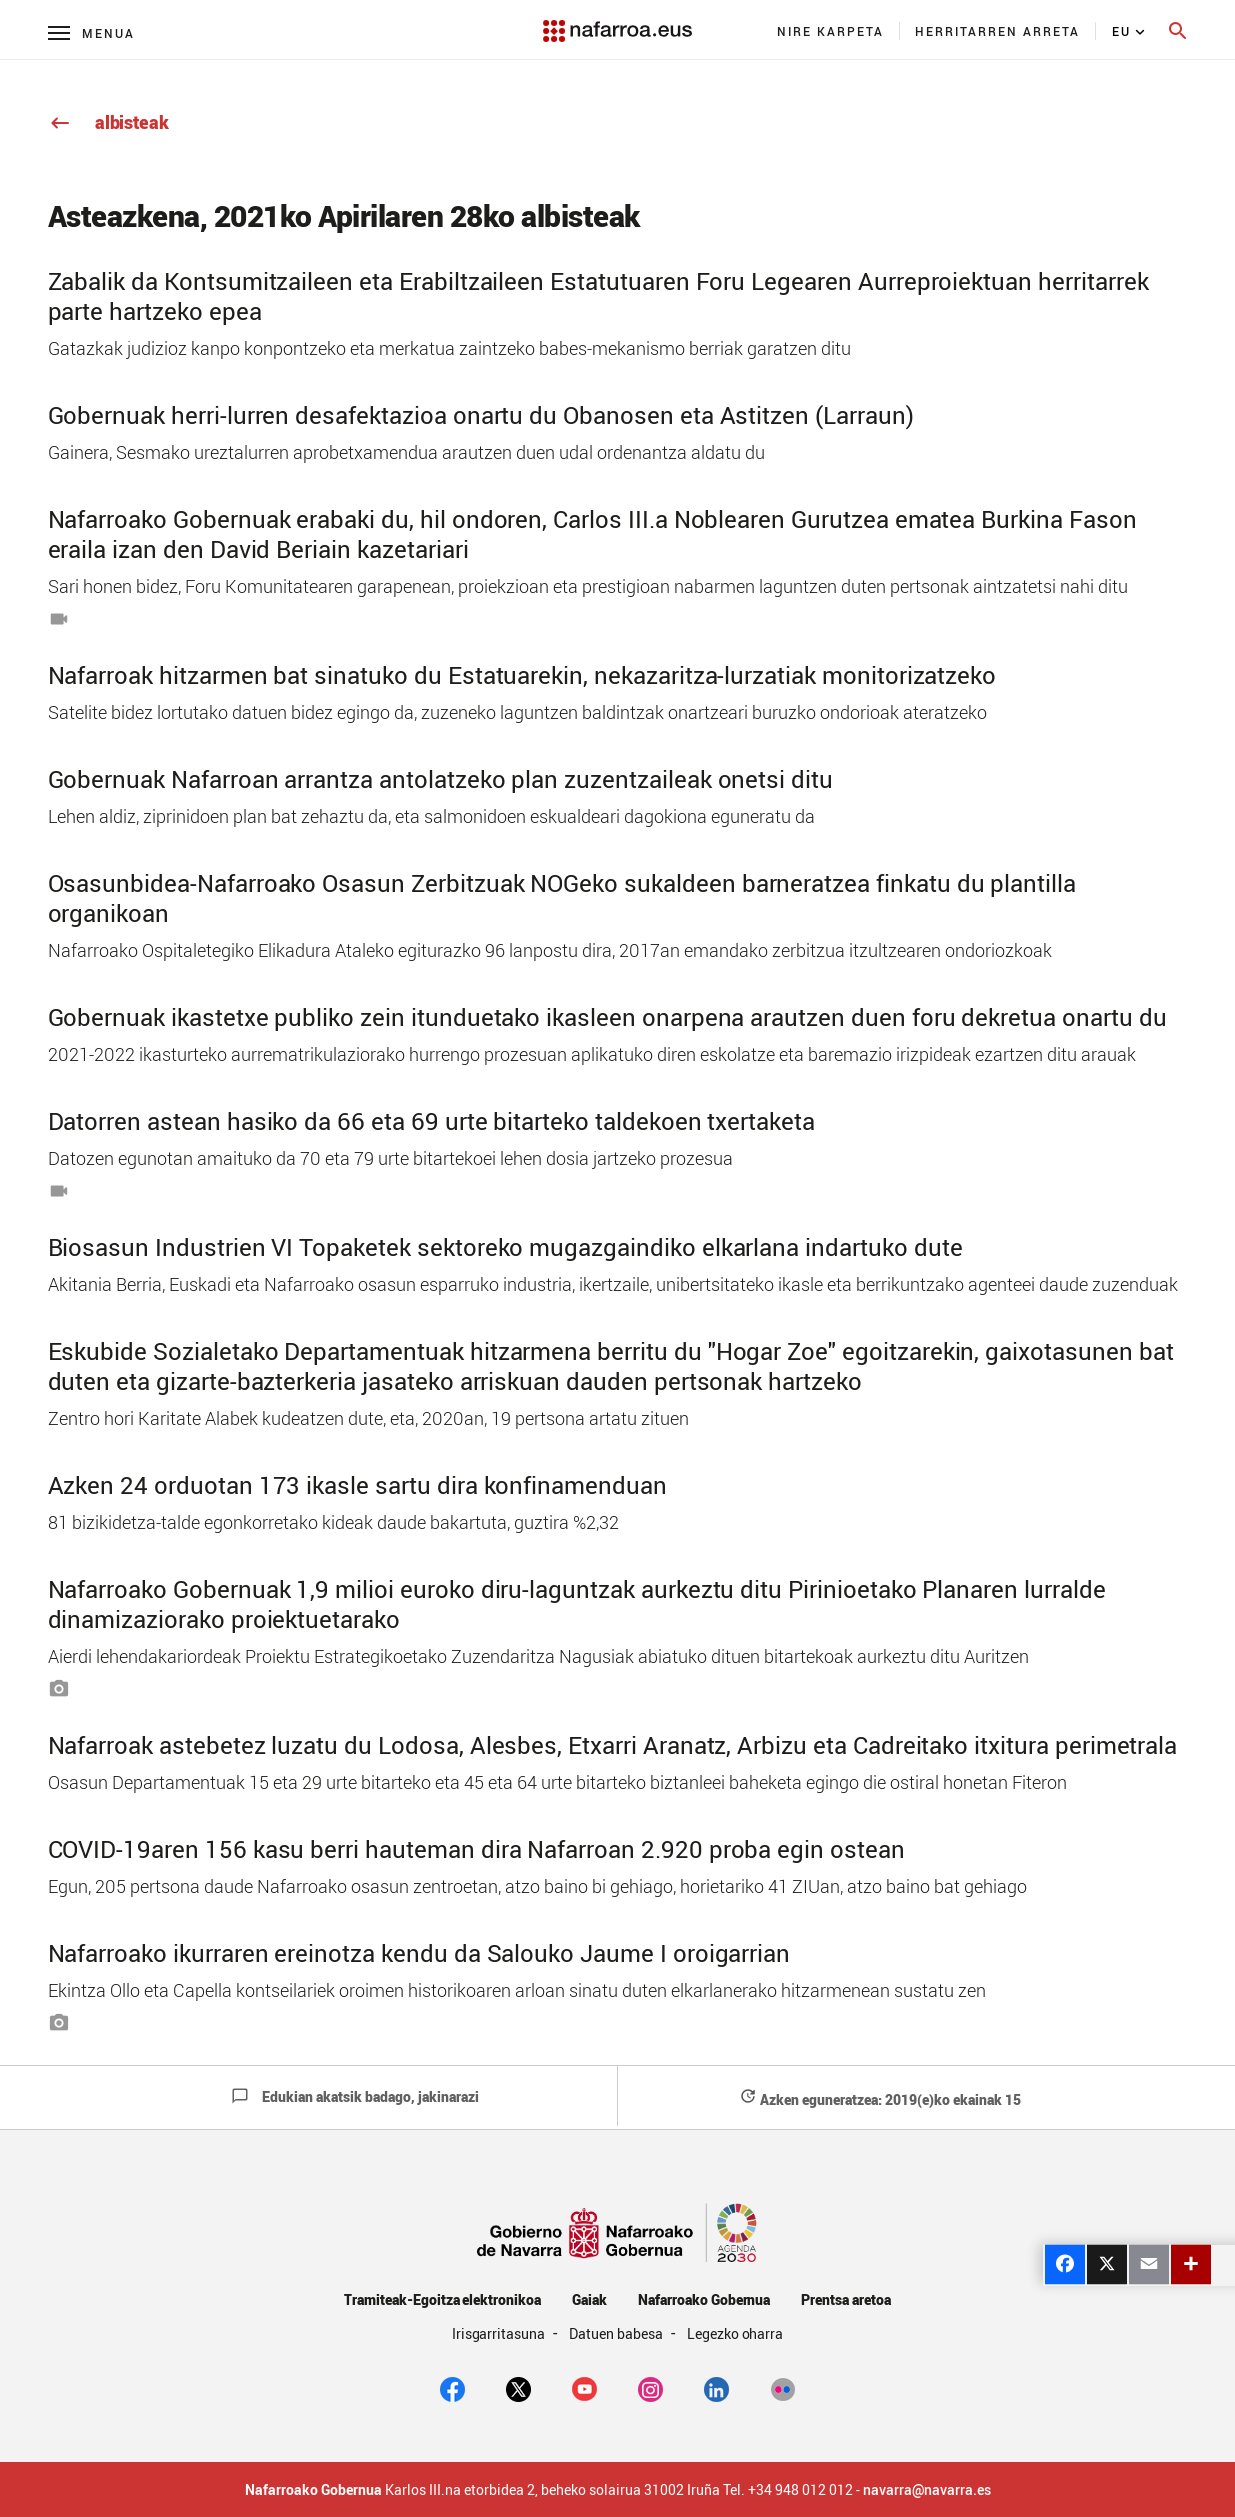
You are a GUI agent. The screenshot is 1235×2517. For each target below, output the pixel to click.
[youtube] (584, 2387)
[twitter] (518, 2387)
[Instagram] (650, 2387)
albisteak (108, 122)
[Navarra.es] (617, 21)
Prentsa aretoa (846, 2299)
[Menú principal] (91, 32)
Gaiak (589, 2299)
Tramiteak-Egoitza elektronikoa (442, 2299)
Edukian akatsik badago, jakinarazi (355, 2096)
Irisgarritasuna (500, 2333)
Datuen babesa (617, 2333)
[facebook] (452, 2387)
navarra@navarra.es (927, 2490)
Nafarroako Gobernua (704, 2299)
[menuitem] (831, 31)
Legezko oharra (735, 2333)
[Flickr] (782, 2387)
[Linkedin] (716, 2387)
